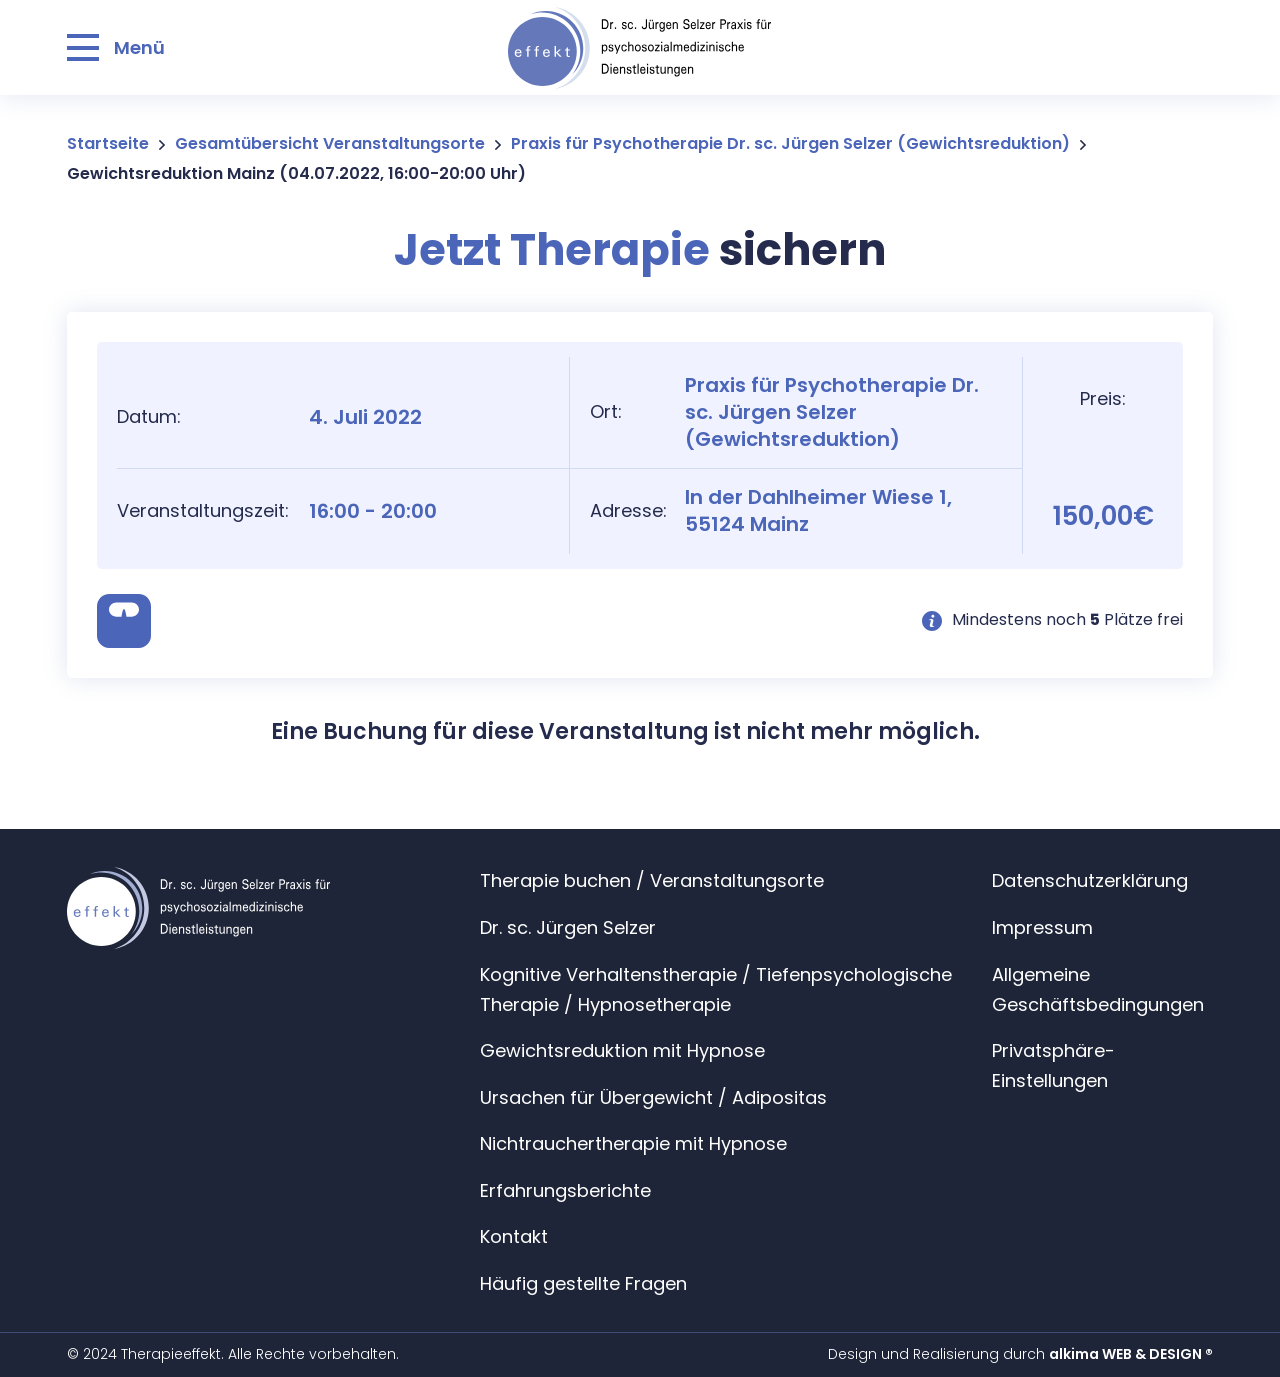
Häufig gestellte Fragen (583, 1283)
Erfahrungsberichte (565, 1190)
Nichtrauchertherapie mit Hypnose (633, 1143)
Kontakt (514, 1236)
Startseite (108, 143)
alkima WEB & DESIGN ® (1131, 1354)
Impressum (1042, 927)
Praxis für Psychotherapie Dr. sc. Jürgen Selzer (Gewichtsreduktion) (790, 143)
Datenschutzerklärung (1090, 880)
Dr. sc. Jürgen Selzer (568, 927)
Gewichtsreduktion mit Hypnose (622, 1050)
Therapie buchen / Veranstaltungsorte (652, 880)
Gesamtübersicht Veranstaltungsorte (330, 143)
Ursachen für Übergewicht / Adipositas (653, 1097)
